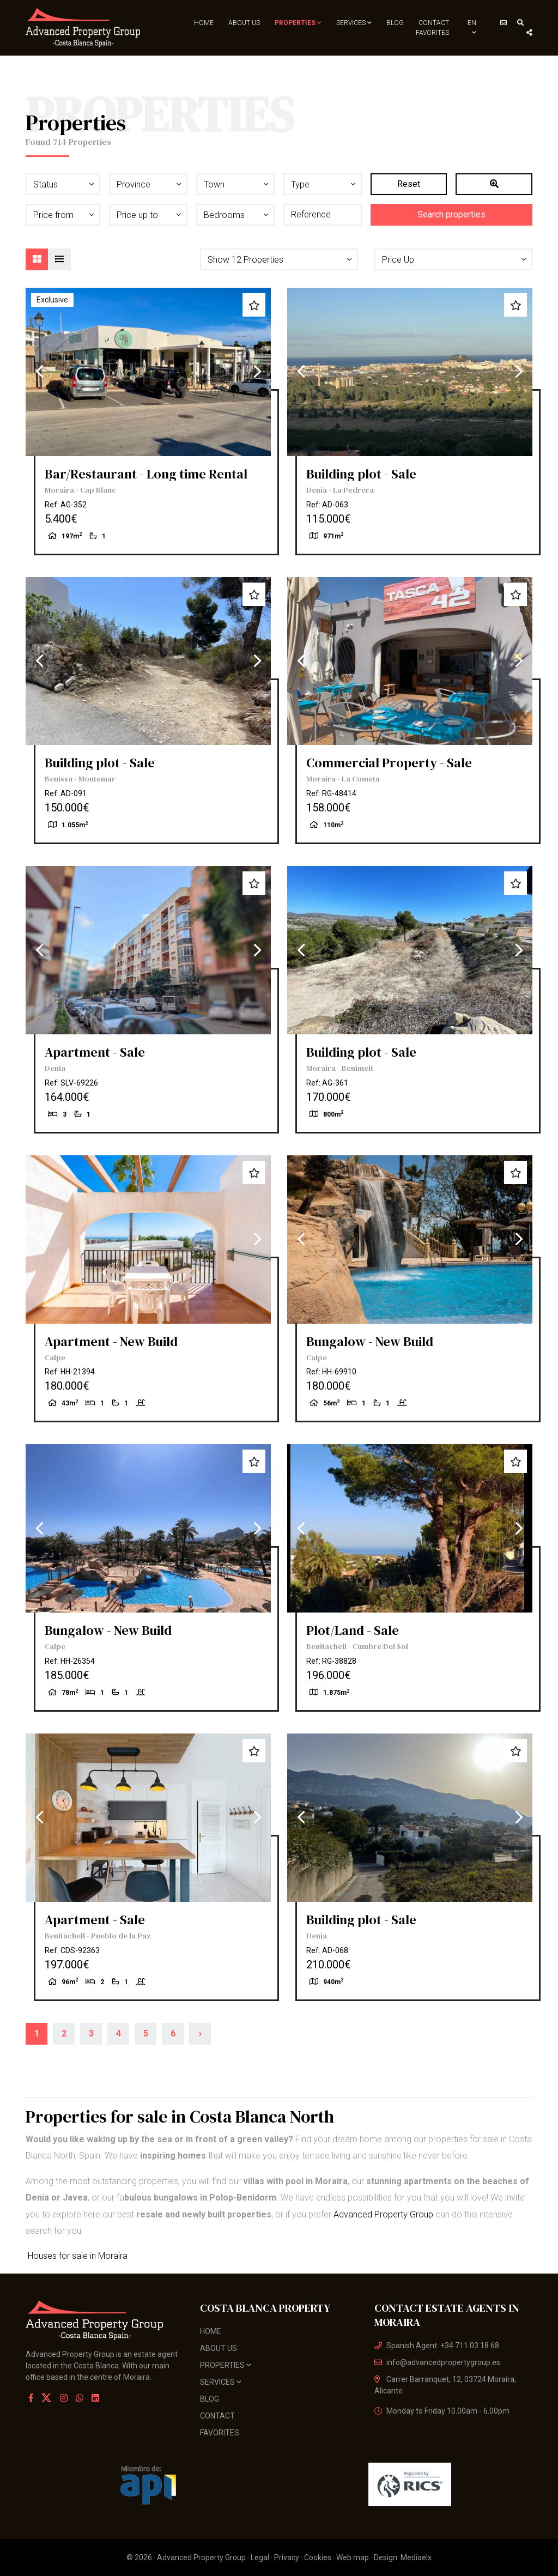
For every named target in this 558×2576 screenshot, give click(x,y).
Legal (260, 2557)
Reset (408, 184)
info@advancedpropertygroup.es (437, 2362)
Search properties (451, 214)
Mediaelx (416, 2557)
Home (204, 23)
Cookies (317, 2557)
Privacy (286, 2557)
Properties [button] (298, 23)
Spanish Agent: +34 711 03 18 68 (436, 2345)
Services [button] (354, 23)
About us (244, 23)
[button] (279, 259)
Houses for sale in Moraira (77, 2256)
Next (257, 372)
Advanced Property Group (383, 2214)
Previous (39, 372)
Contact (433, 23)
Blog (395, 23)
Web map (352, 2557)
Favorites (432, 33)
